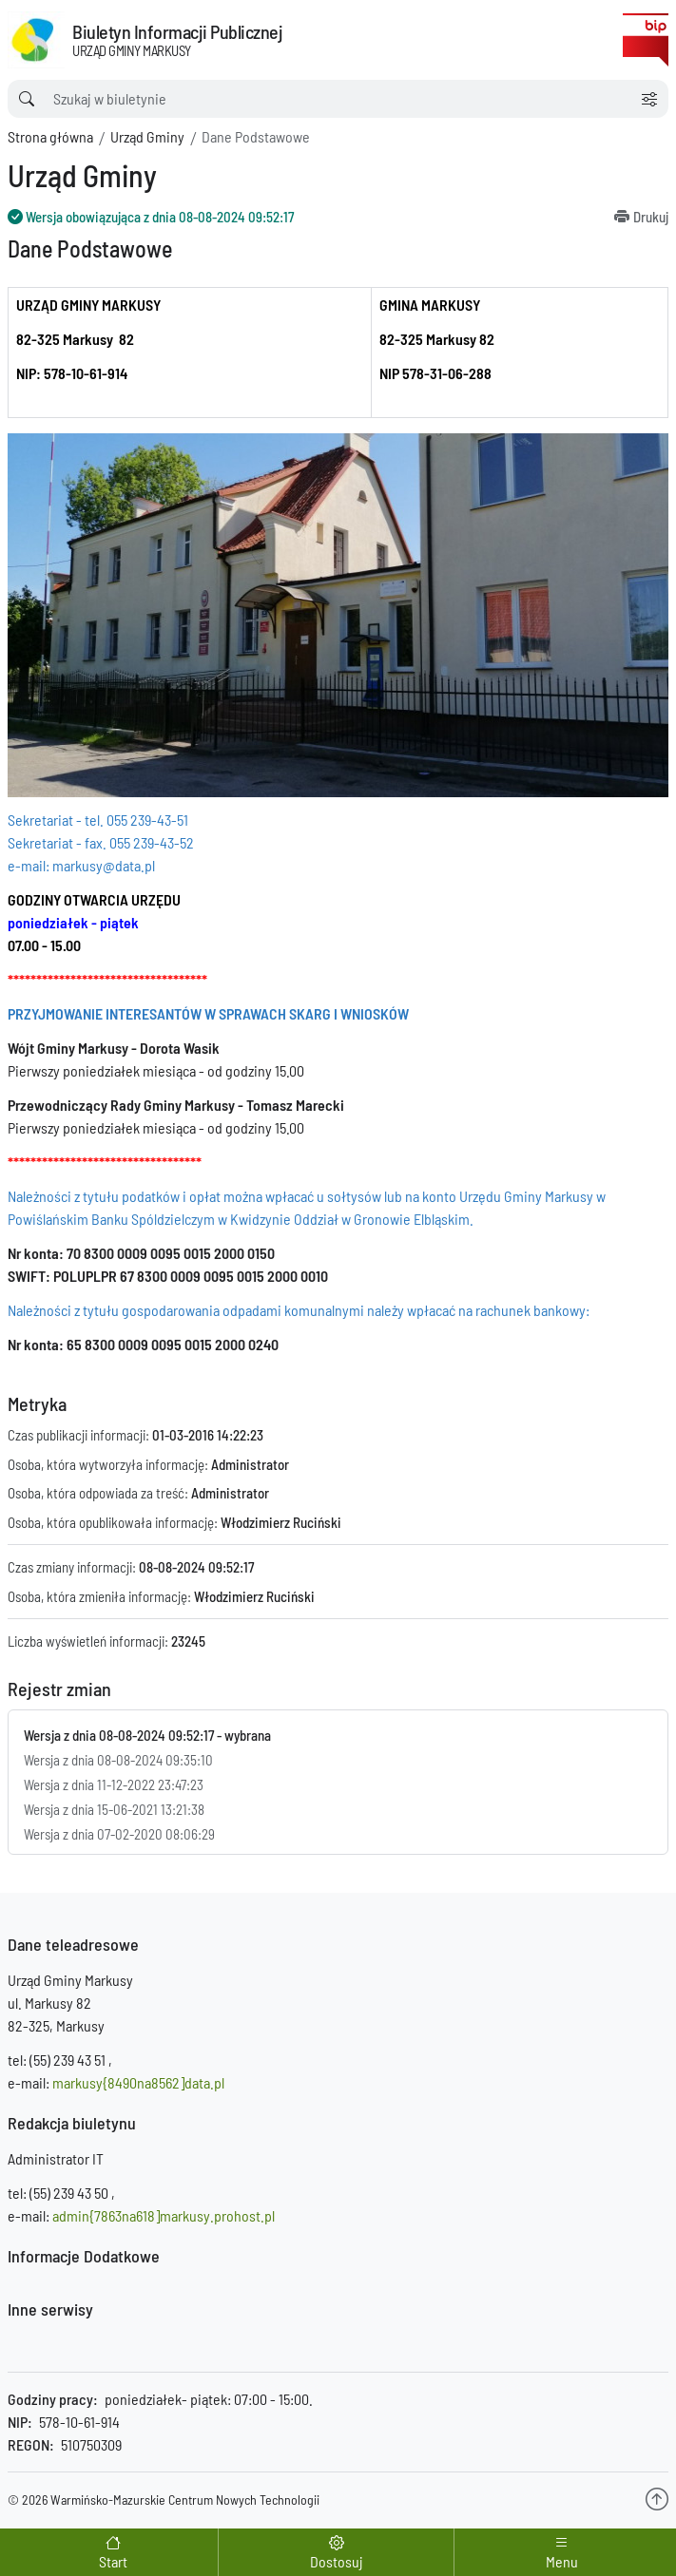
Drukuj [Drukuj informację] (650, 216)
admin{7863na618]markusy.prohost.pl (163, 2215)
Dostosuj (336, 2561)
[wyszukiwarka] (319, 99)
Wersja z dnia (118, 1759)
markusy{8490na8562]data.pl (138, 2082)
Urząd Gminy (147, 136)
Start (113, 2561)
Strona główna (50, 136)
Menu (562, 2561)
